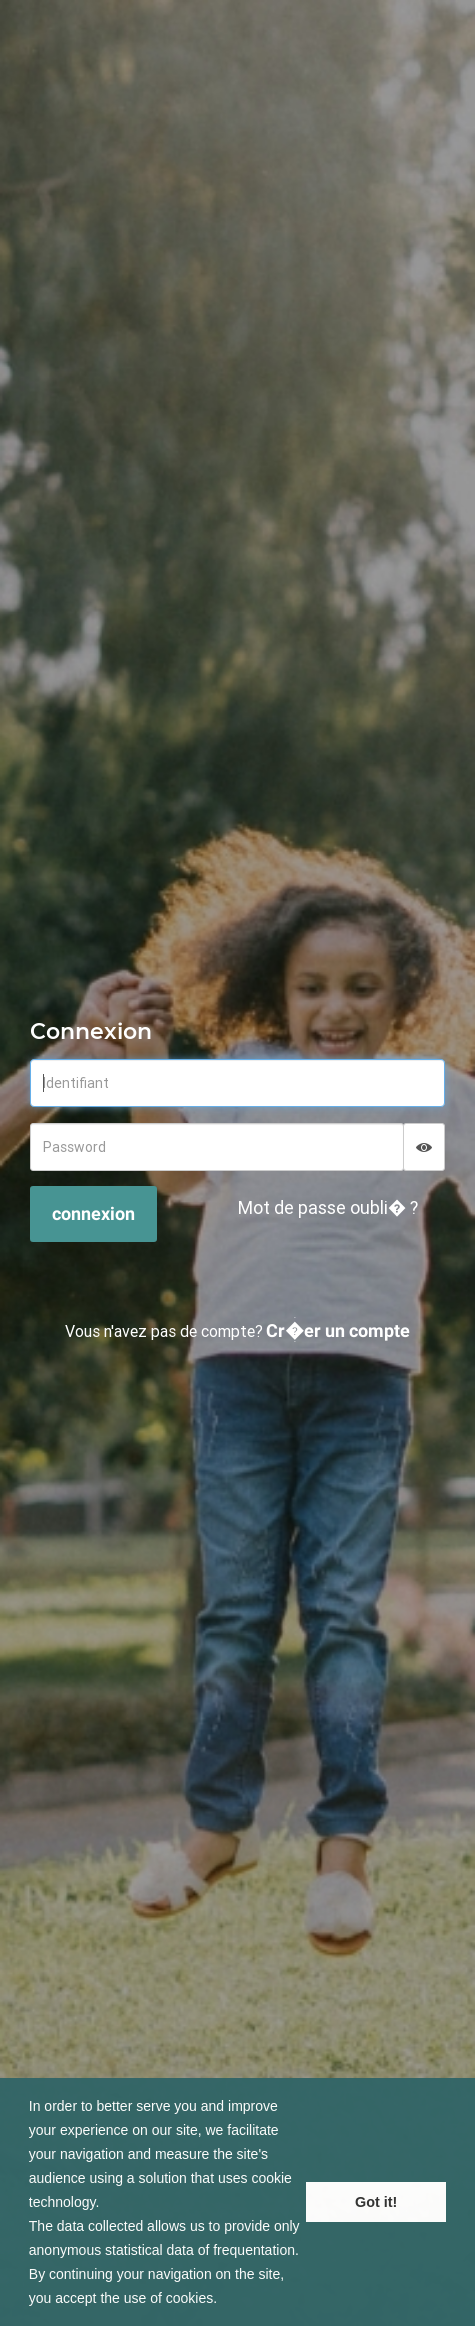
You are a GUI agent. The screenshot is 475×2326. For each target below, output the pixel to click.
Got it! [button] (376, 2202)
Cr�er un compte (337, 1330)
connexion (93, 1213)
